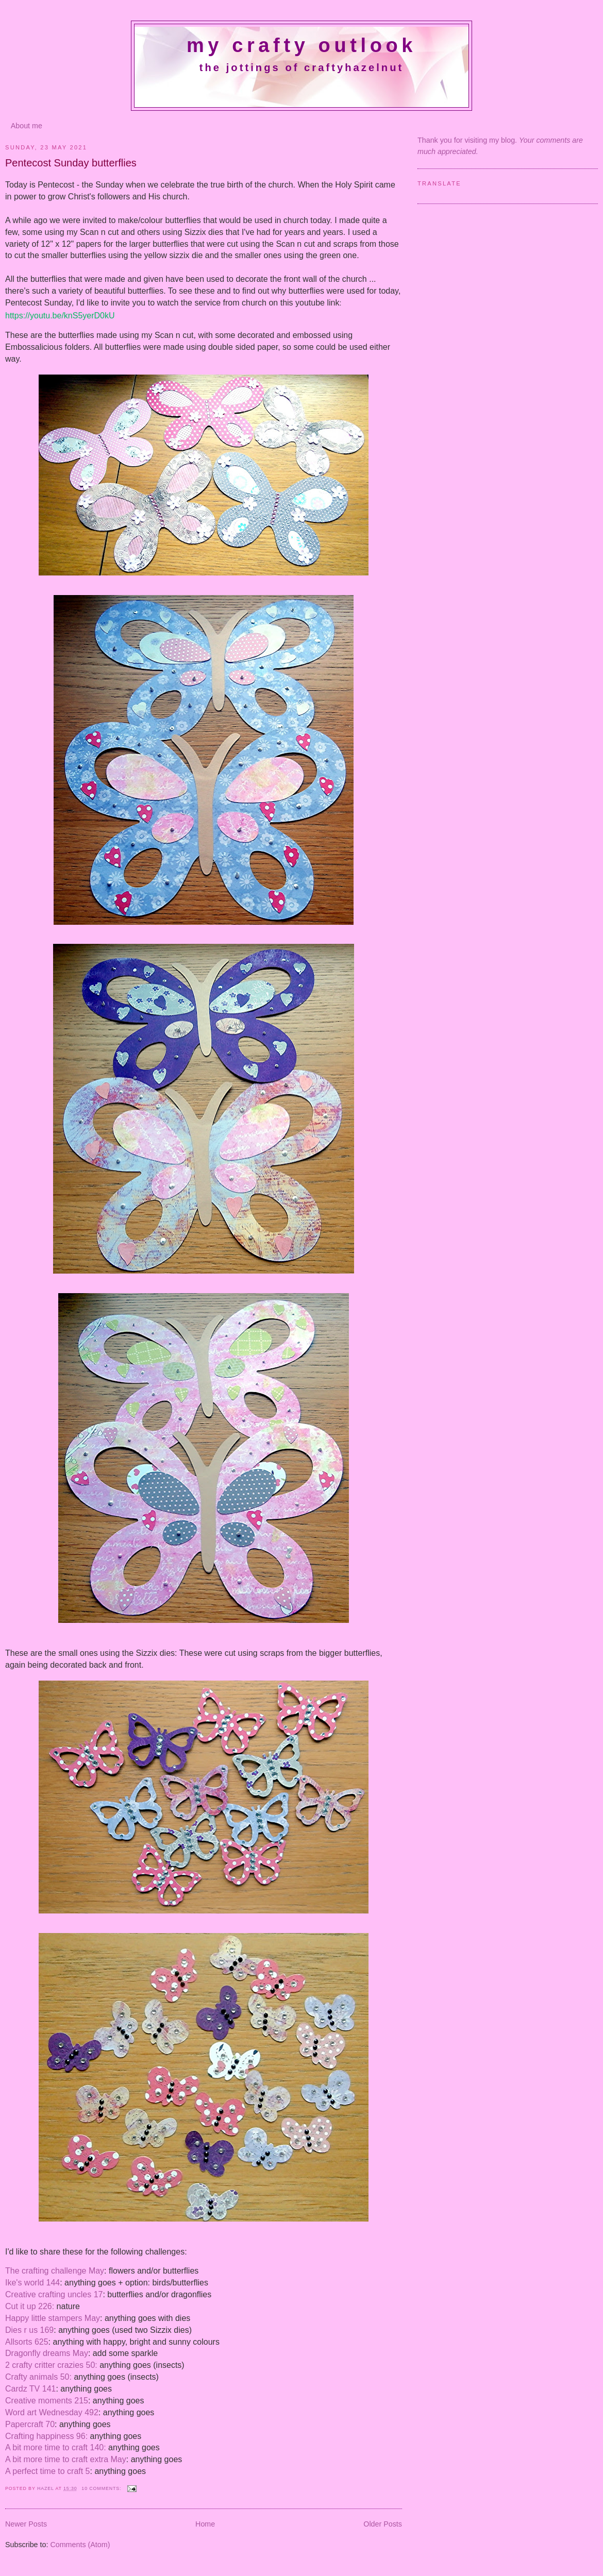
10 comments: (102, 2488)
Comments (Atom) (80, 2544)
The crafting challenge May (54, 2270)
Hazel (46, 2488)
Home (205, 2524)
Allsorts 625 (26, 2341)
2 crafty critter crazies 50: (51, 2365)
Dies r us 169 (29, 2330)
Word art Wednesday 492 (51, 2412)
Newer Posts (26, 2524)
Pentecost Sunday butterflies (71, 162)
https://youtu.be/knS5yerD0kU (60, 315)
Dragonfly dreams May (46, 2353)
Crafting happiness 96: (46, 2436)
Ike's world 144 (32, 2282)
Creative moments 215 (46, 2400)
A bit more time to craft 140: (55, 2447)
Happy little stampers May (52, 2318)
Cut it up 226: (29, 2306)
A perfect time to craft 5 (47, 2471)
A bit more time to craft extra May (65, 2459)
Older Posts (382, 2524)
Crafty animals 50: (38, 2376)
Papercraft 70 (30, 2424)
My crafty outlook (301, 45)
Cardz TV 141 (30, 2388)
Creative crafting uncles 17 (54, 2294)
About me (26, 126)
